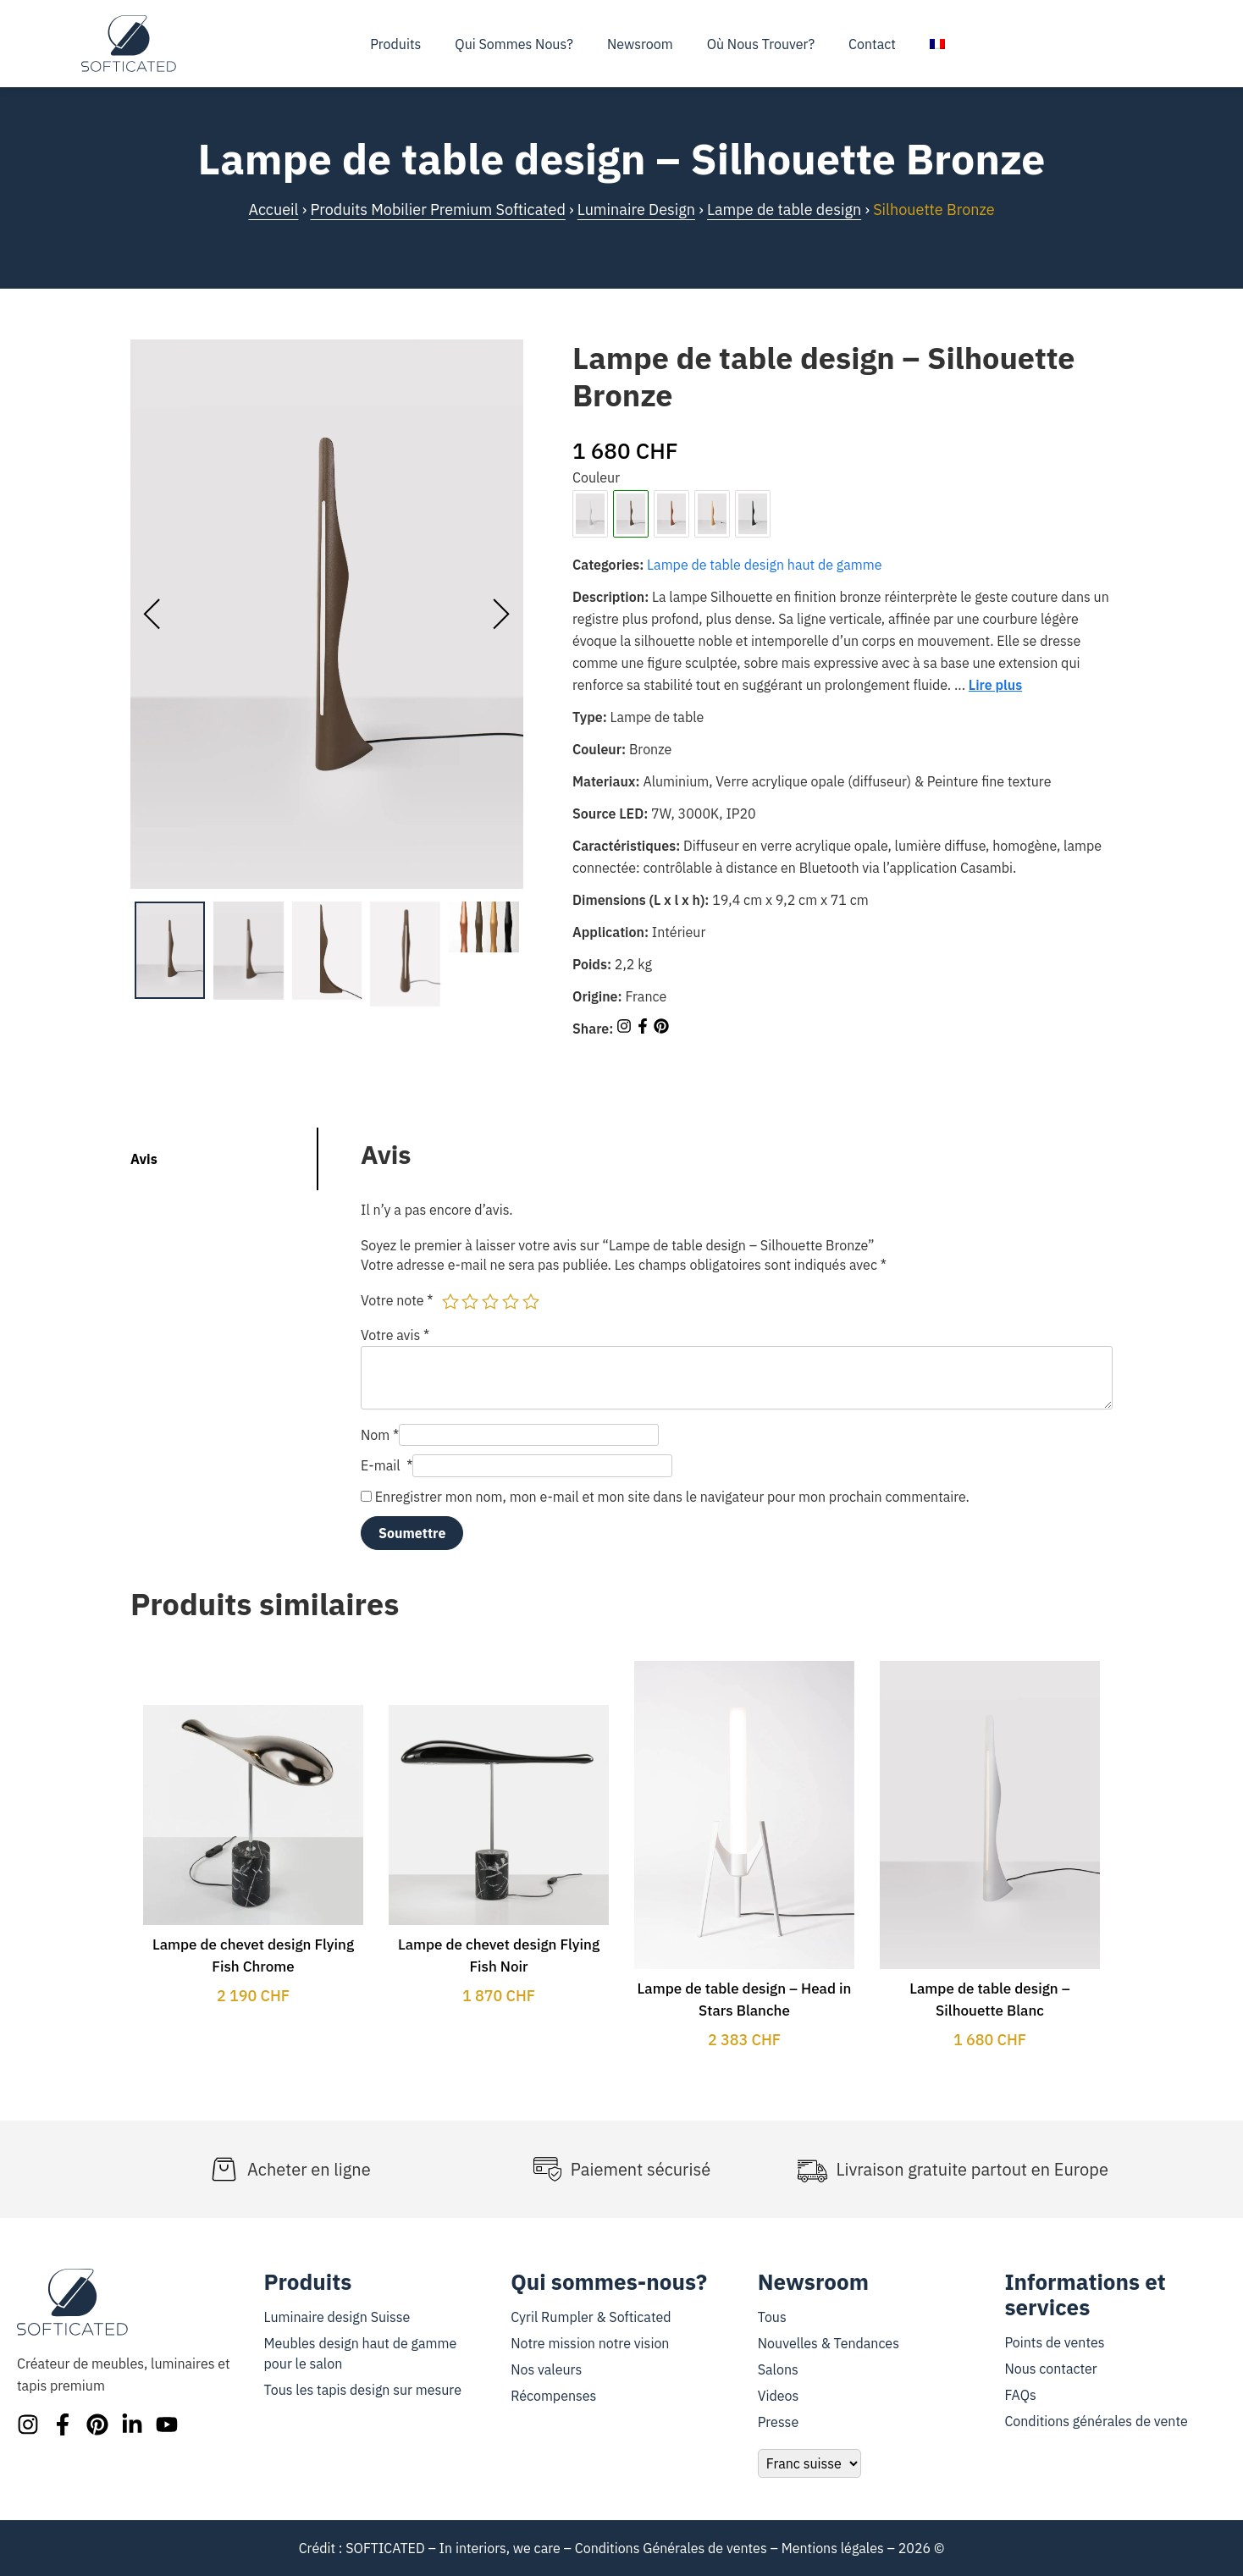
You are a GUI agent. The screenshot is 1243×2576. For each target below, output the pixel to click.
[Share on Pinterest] (661, 1028)
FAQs (1020, 2394)
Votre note (397, 1300)
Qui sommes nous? (514, 44)
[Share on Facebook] (644, 1028)
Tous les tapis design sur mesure (362, 2389)
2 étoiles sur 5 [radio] (469, 1301)
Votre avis (395, 1335)
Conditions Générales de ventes (671, 2548)
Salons (778, 2369)
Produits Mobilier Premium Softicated (437, 209)
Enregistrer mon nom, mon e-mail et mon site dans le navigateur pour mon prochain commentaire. (672, 1496)
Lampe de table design (784, 209)
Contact (872, 44)
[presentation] (152, 615)
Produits (395, 44)
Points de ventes (1054, 2342)
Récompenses (553, 2395)
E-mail (386, 1465)
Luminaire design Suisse (337, 2316)
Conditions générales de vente (1095, 2421)
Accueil (273, 209)
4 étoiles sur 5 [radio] (510, 1301)
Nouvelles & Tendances (828, 2343)
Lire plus (995, 684)
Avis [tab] (143, 1158)
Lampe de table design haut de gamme (764, 564)
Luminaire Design (636, 209)
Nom (380, 1434)
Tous (772, 2316)
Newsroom (640, 44)
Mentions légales (833, 2548)
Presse (778, 2421)
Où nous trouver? (761, 44)
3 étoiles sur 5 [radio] (490, 1301)
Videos (778, 2395)
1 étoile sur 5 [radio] (450, 1301)
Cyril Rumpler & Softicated (591, 2316)
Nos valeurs (546, 2369)
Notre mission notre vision (590, 2343)
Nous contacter (1050, 2368)
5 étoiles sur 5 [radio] (530, 1301)
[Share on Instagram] (625, 1028)
